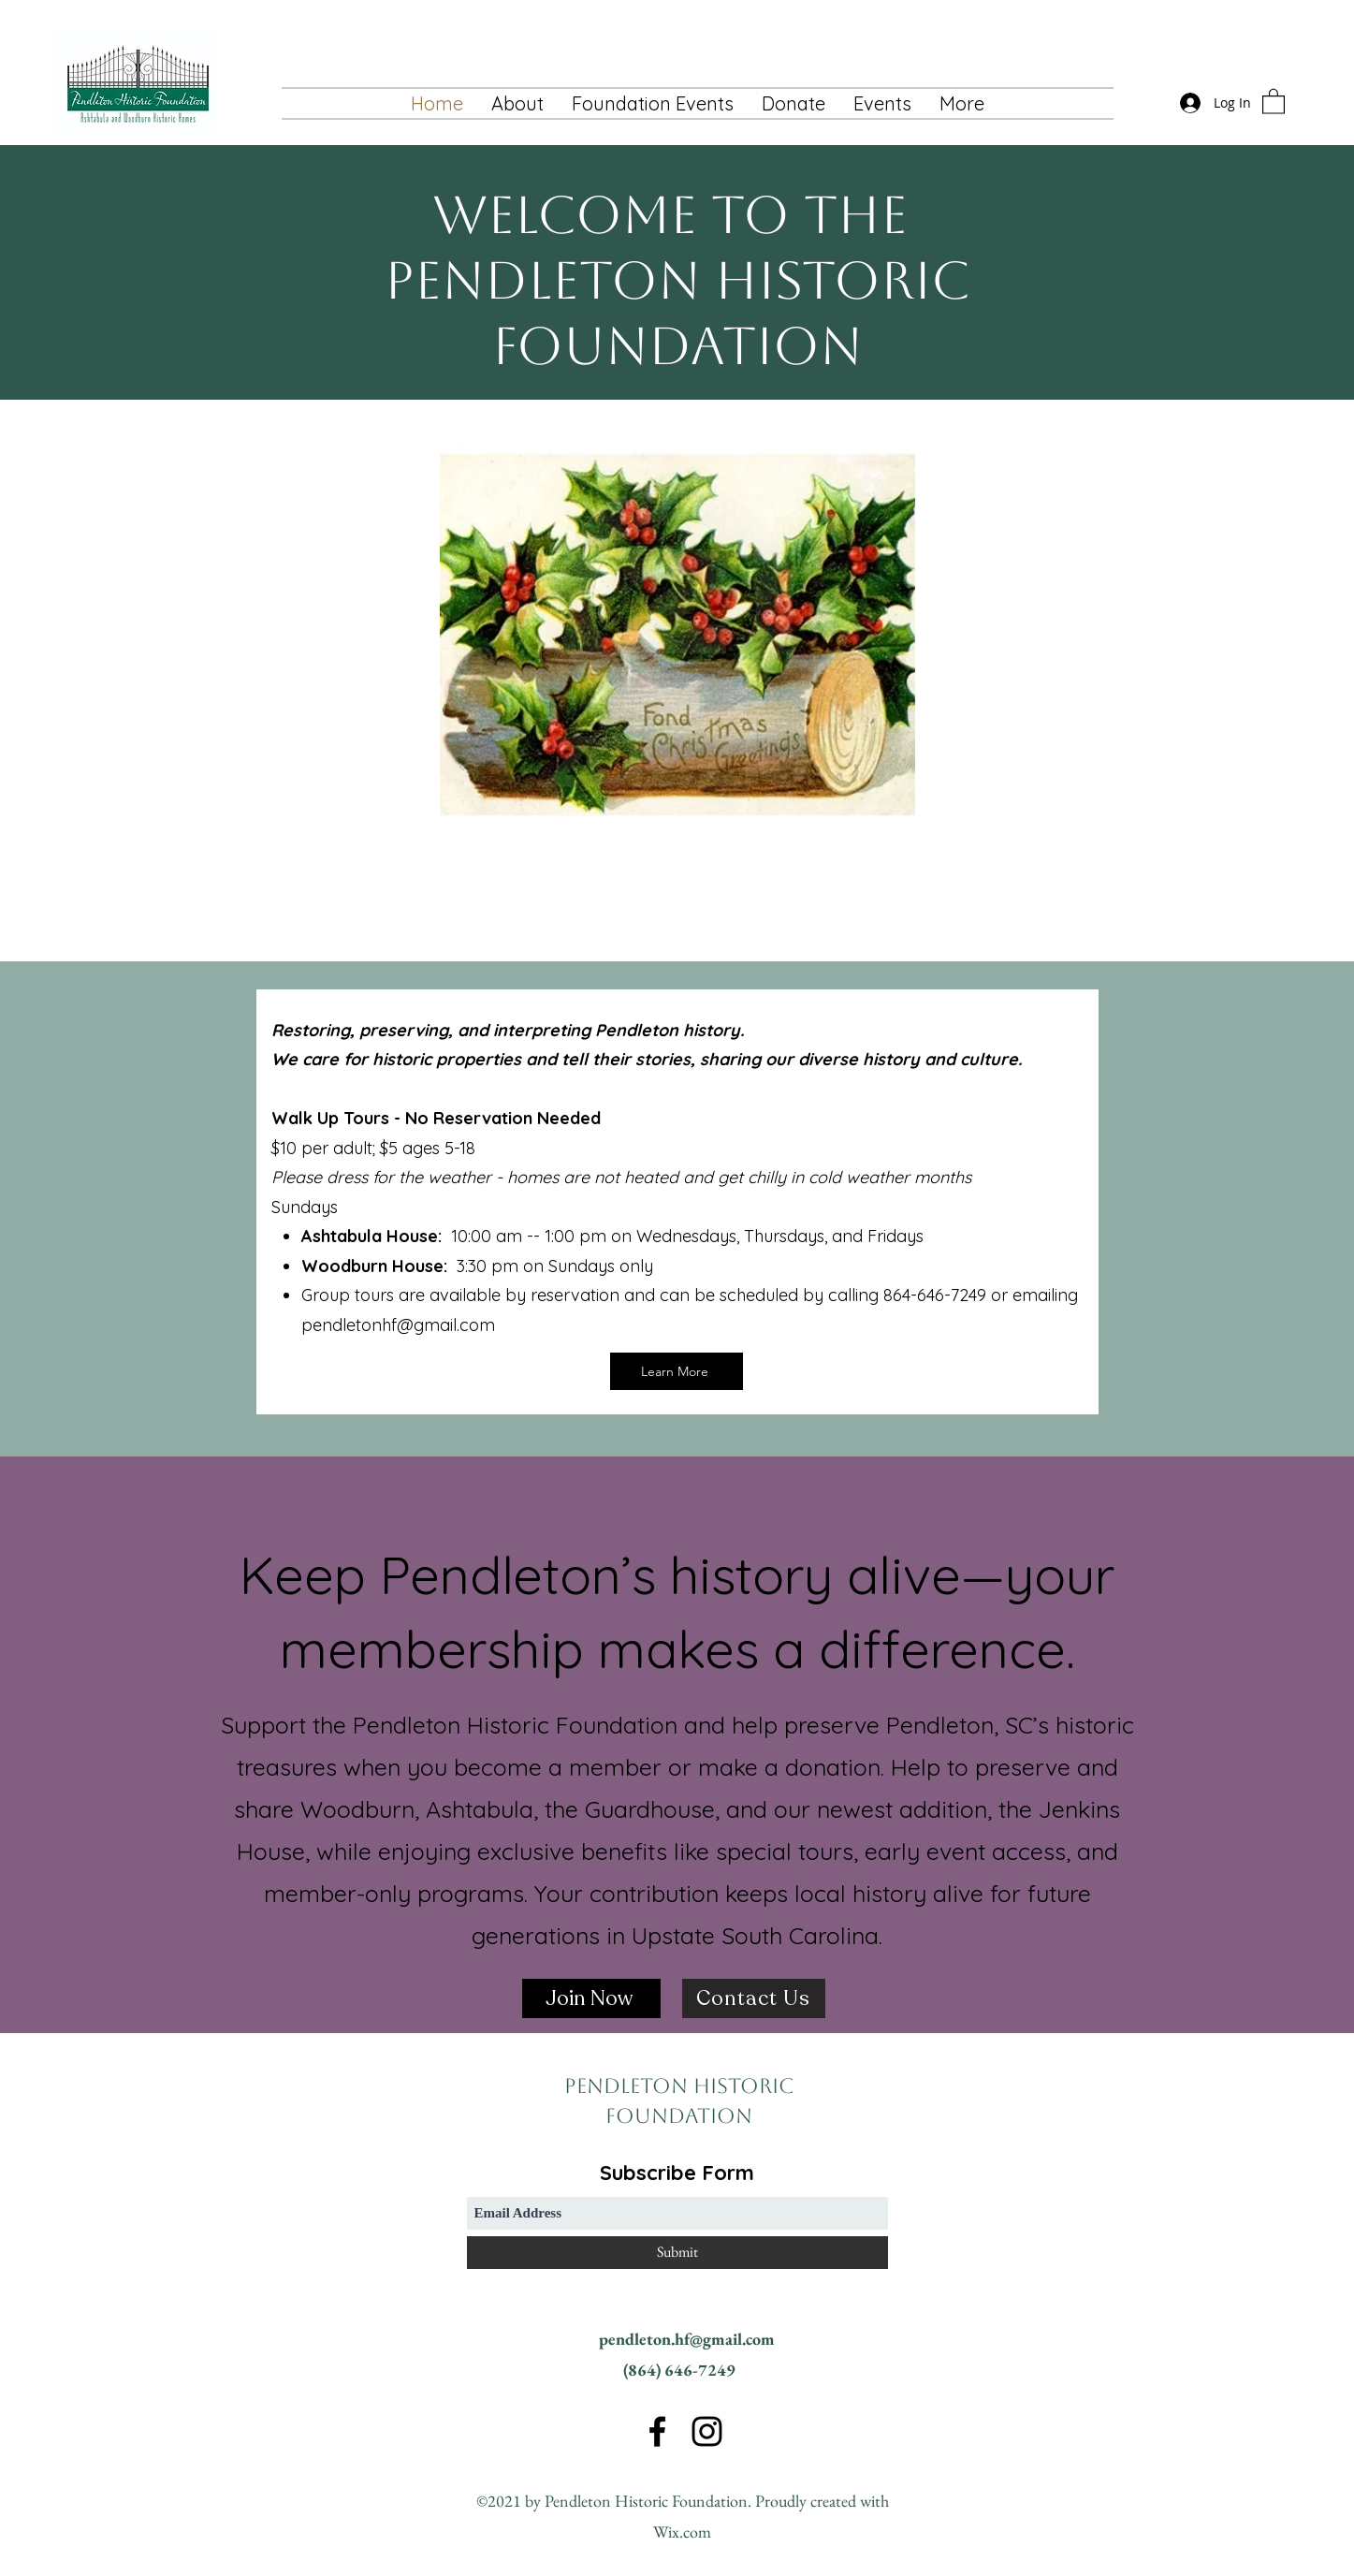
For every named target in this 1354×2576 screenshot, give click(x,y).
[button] (882, 103)
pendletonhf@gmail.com (398, 1325)
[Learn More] (676, 1371)
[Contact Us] (753, 1998)
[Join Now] (591, 1998)
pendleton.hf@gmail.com (687, 2338)
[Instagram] (707, 2431)
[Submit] (677, 2252)
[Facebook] (657, 2431)
